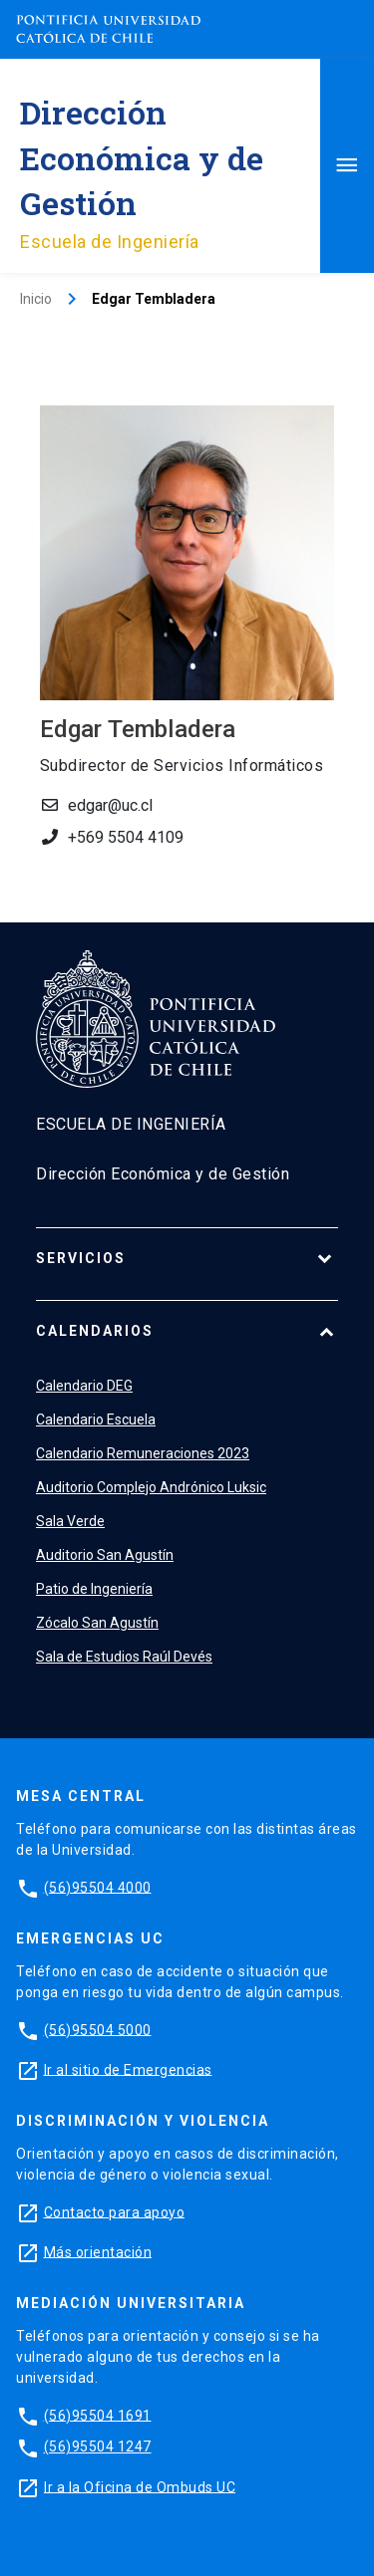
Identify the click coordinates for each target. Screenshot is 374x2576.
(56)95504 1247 (98, 2446)
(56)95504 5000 (98, 2029)
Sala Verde (70, 1521)
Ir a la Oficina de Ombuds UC (139, 2486)
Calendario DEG (84, 1386)
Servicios (81, 1258)
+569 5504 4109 (126, 837)
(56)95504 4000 (98, 1887)
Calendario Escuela (96, 1419)
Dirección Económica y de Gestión (141, 157)
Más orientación (98, 2251)
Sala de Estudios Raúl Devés (124, 1657)
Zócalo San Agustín (97, 1623)
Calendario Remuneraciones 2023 (142, 1453)
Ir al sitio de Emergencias (128, 2069)
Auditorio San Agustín (105, 1555)
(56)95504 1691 (98, 2415)
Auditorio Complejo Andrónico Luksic (151, 1487)
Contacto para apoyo (115, 2211)
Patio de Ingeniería (94, 1589)
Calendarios (95, 1331)
